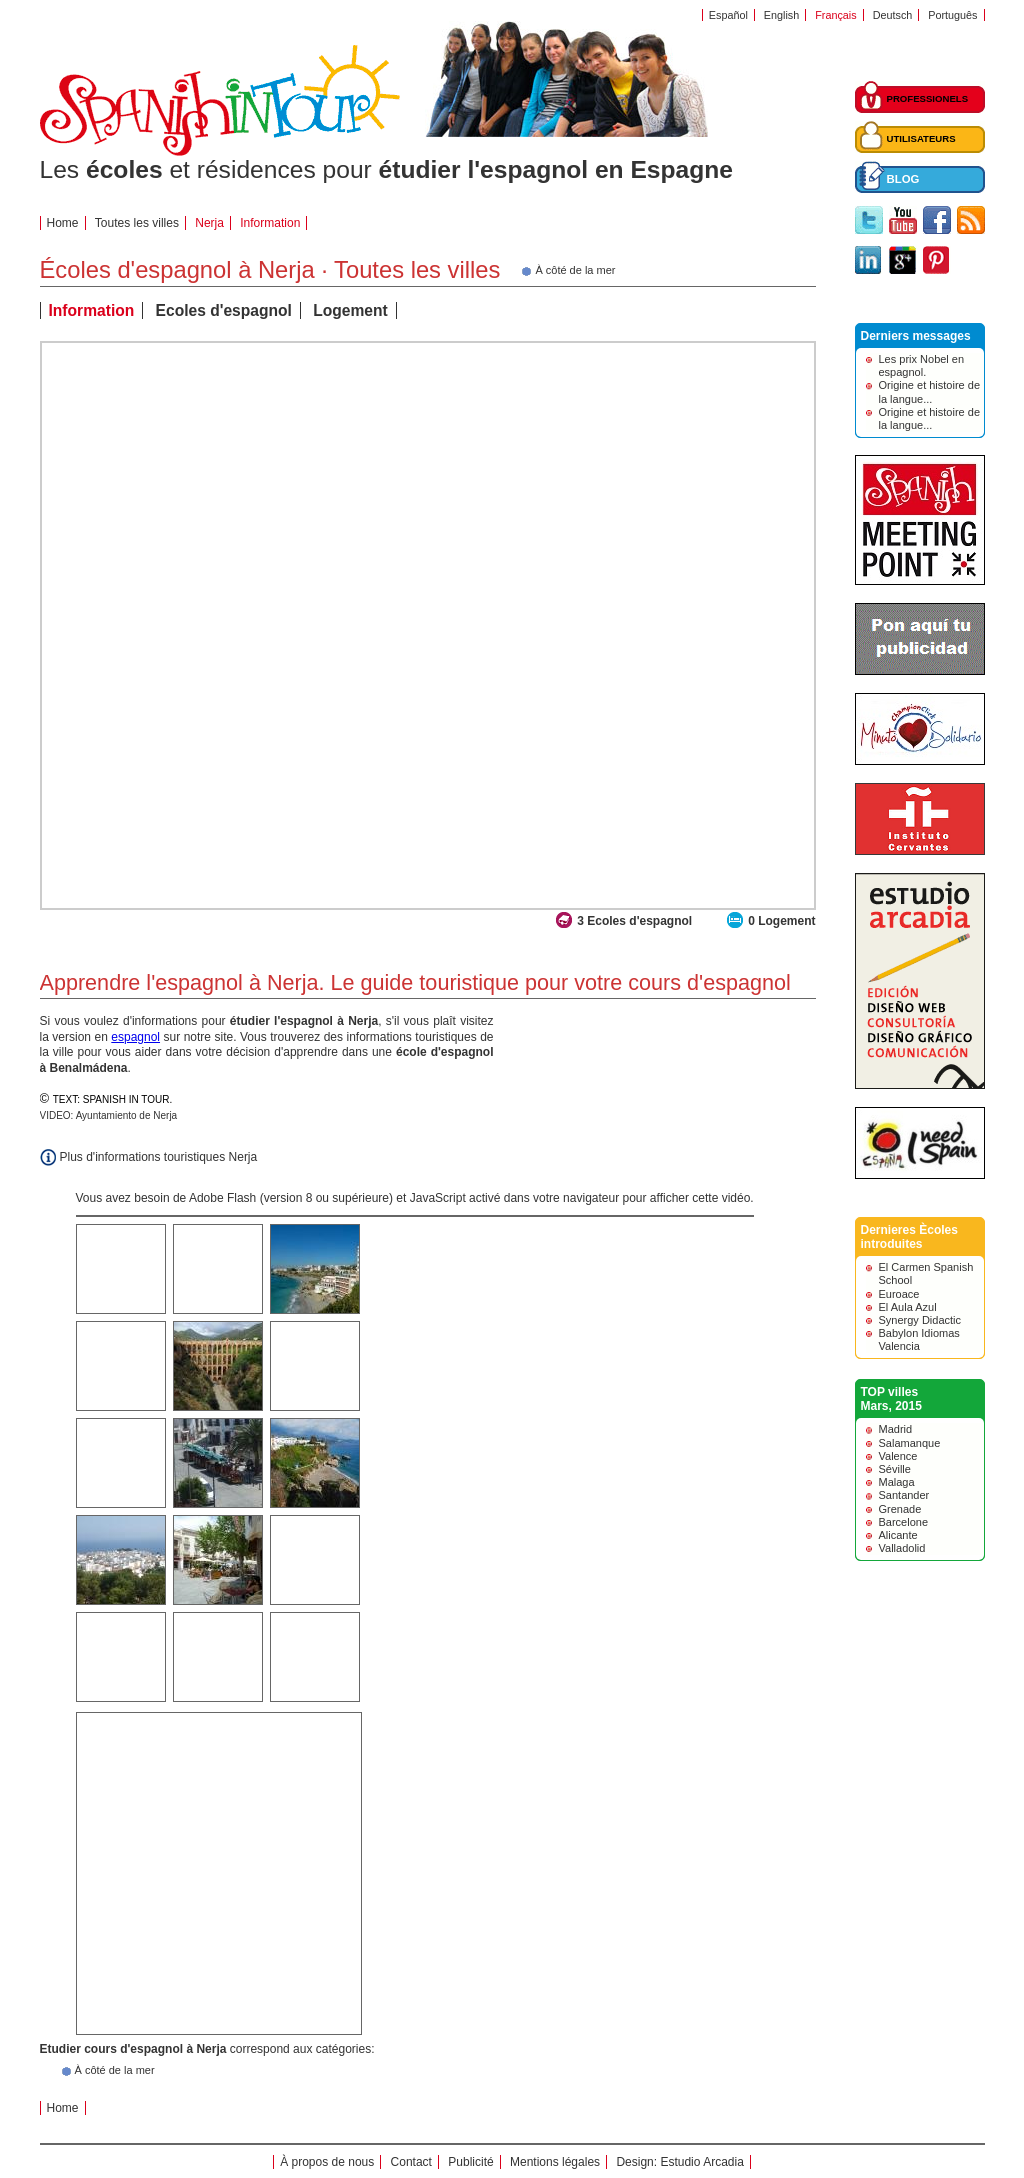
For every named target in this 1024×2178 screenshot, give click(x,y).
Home (63, 223)
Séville (895, 1469)
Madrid (896, 1429)
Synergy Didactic (920, 1320)
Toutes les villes (137, 223)
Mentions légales (555, 2162)
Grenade (900, 1509)
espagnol (135, 1037)
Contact (411, 2162)
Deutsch (893, 15)
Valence (898, 1456)
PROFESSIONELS (928, 98)
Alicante (898, 1535)
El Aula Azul (908, 1307)
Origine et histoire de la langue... (930, 391)
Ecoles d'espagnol (224, 310)
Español (728, 15)
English (781, 15)
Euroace (899, 1294)
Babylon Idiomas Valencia (919, 1339)
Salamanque (910, 1443)
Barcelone (904, 1522)
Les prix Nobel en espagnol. (922, 365)
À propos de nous (327, 2162)
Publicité (470, 2162)
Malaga (897, 1482)
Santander (904, 1495)
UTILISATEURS (921, 138)
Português (952, 15)
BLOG (903, 179)
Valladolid (902, 1548)
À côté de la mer (115, 2070)
